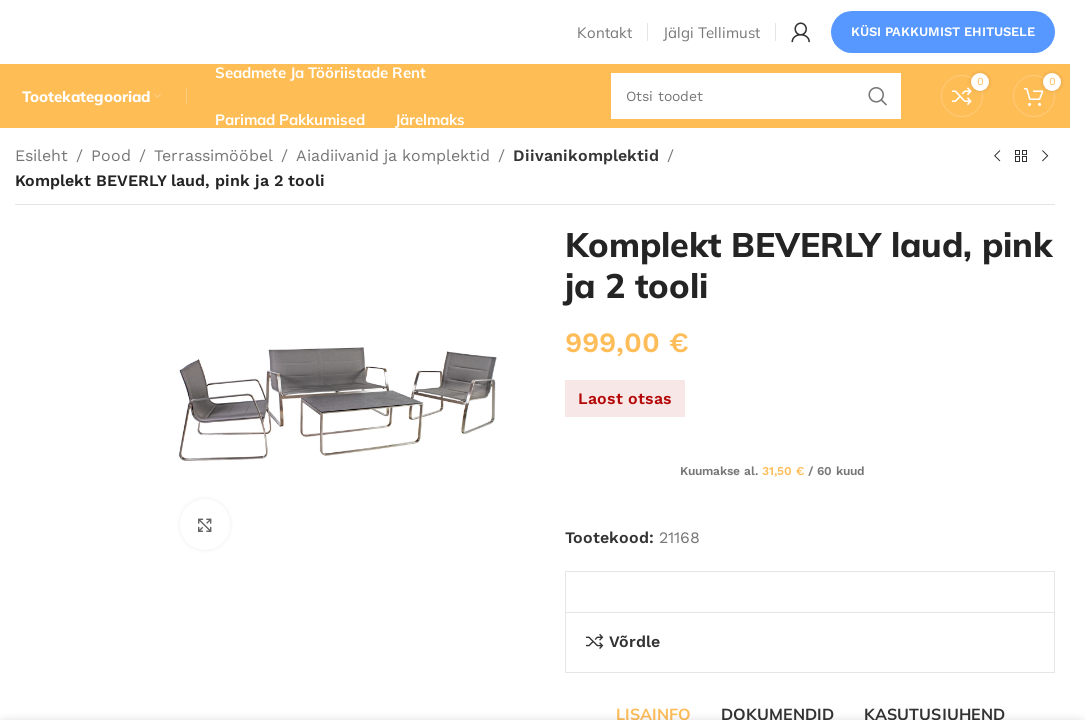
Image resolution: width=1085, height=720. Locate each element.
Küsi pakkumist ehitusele (943, 44)
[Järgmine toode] (1045, 189)
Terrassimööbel (213, 187)
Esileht (41, 187)
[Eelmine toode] (997, 189)
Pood (111, 187)
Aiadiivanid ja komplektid (393, 187)
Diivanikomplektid (582, 187)
